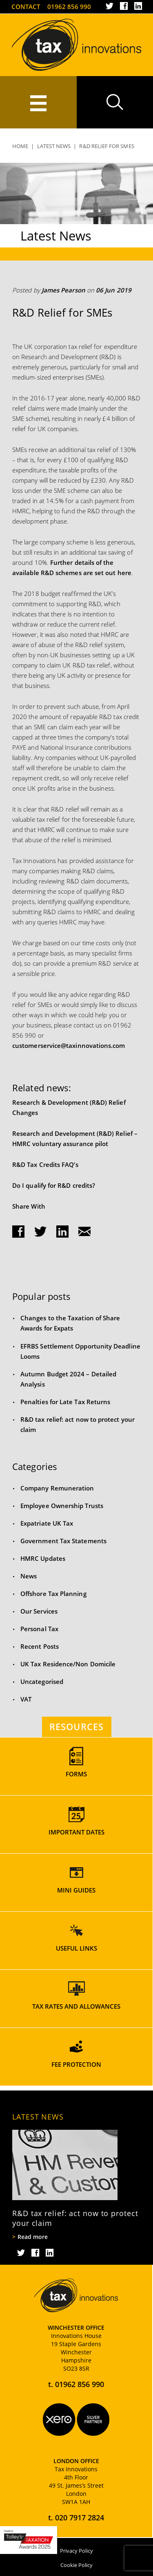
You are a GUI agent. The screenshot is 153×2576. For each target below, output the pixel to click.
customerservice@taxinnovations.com (68, 1045)
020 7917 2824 (79, 2517)
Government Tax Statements (63, 1541)
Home (20, 146)
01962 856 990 (69, 6)
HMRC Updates (42, 1558)
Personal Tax (39, 1629)
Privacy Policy (76, 2550)
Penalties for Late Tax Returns (65, 1402)
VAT (25, 1699)
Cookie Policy (76, 2565)
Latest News (54, 146)
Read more (33, 2237)
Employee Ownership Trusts (61, 1506)
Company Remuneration (57, 1488)
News (28, 1576)
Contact (25, 6)
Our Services (39, 1611)
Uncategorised (41, 1681)
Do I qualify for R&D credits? (53, 1185)
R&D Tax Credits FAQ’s (45, 1164)
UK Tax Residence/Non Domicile (67, 1664)
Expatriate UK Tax (46, 1523)
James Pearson (63, 290)
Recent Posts (39, 1646)
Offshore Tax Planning (53, 1593)
